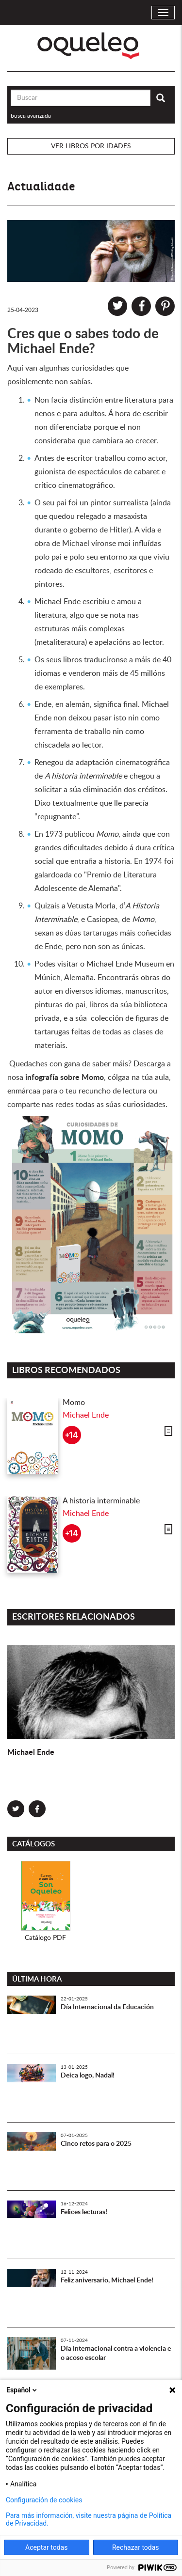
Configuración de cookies (44, 2500)
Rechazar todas (135, 2547)
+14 (71, 1435)
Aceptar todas (46, 2547)
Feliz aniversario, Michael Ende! (107, 2280)
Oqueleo (91, 45)
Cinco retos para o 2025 (96, 2143)
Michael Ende (86, 1415)
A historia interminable (101, 1501)
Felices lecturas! (84, 2212)
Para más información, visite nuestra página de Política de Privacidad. (88, 2519)
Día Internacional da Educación (107, 2007)
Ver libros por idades (91, 146)
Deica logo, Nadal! (88, 2075)
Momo (74, 1402)
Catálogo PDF (45, 1938)
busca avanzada (31, 116)
